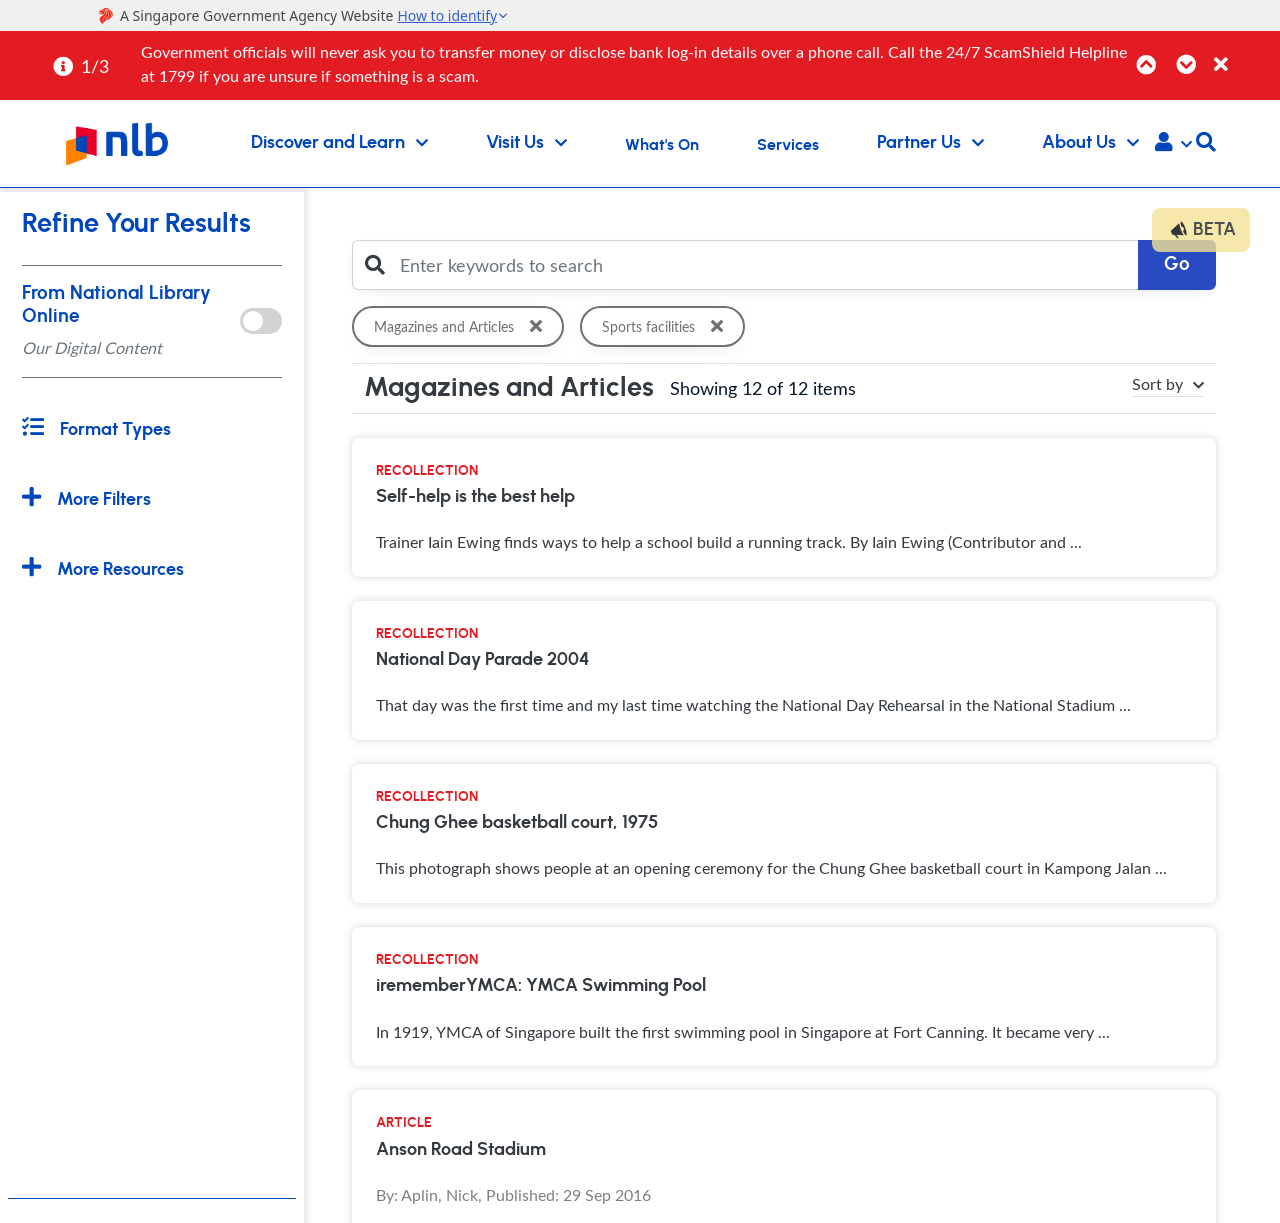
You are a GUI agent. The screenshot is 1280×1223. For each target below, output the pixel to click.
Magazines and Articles (462, 326)
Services (788, 145)
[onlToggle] (260, 321)
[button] (1173, 144)
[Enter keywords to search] (763, 265)
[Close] (1243, 53)
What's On (662, 145)
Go (1177, 264)
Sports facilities (665, 326)
